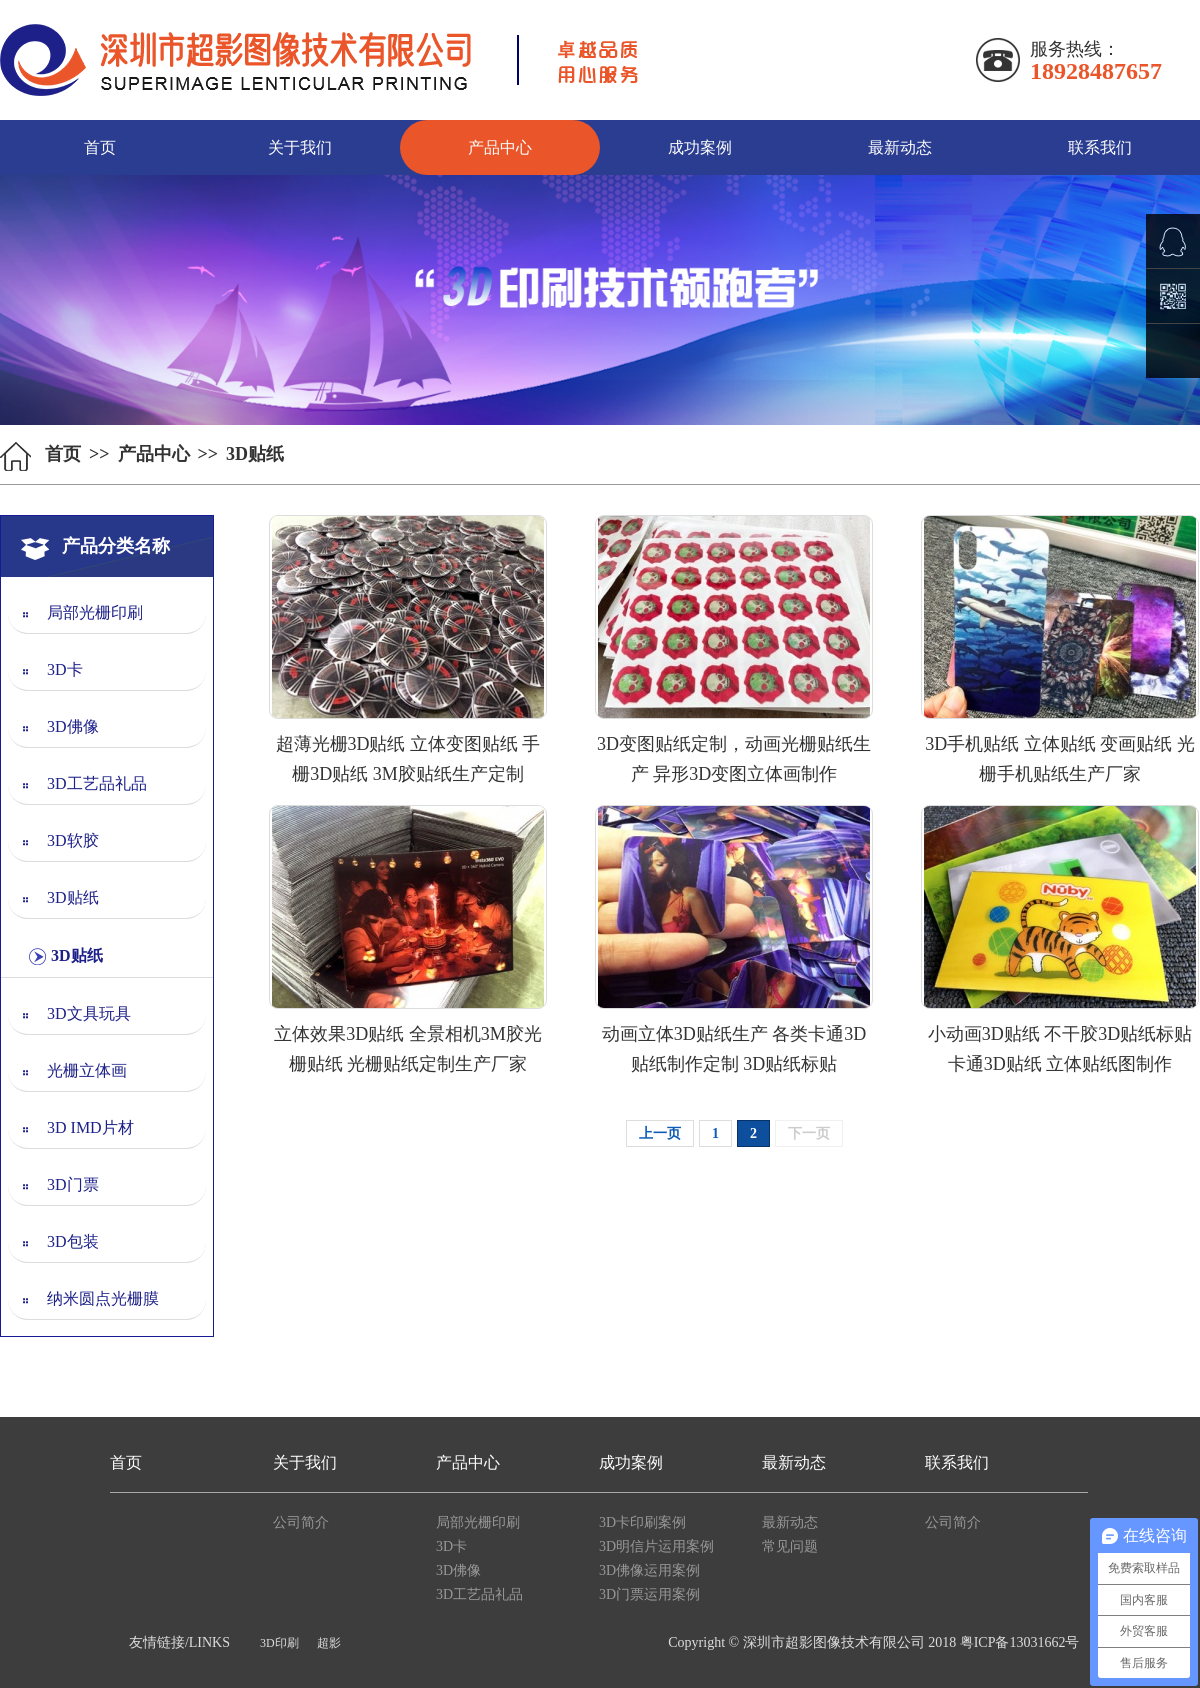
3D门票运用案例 (649, 1594)
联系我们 (1100, 147)
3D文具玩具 (89, 1013)
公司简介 (301, 1522)
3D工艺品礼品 (97, 783)
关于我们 (300, 147)
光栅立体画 (87, 1070)
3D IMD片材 (90, 1127)
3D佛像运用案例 (649, 1570)
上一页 (660, 1133)
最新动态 (900, 147)
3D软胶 (73, 840)
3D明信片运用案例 (656, 1546)
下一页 (809, 1133)
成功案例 (700, 147)
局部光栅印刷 (95, 612)
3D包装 (73, 1241)
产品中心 (500, 147)
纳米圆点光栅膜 (103, 1298)
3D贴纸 (73, 897)
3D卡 (65, 669)
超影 (329, 1643)
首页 (100, 147)
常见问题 (790, 1546)
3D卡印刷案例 (642, 1522)
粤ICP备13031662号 (1020, 1642)
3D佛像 (73, 726)
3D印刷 (279, 1643)
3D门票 (73, 1184)
